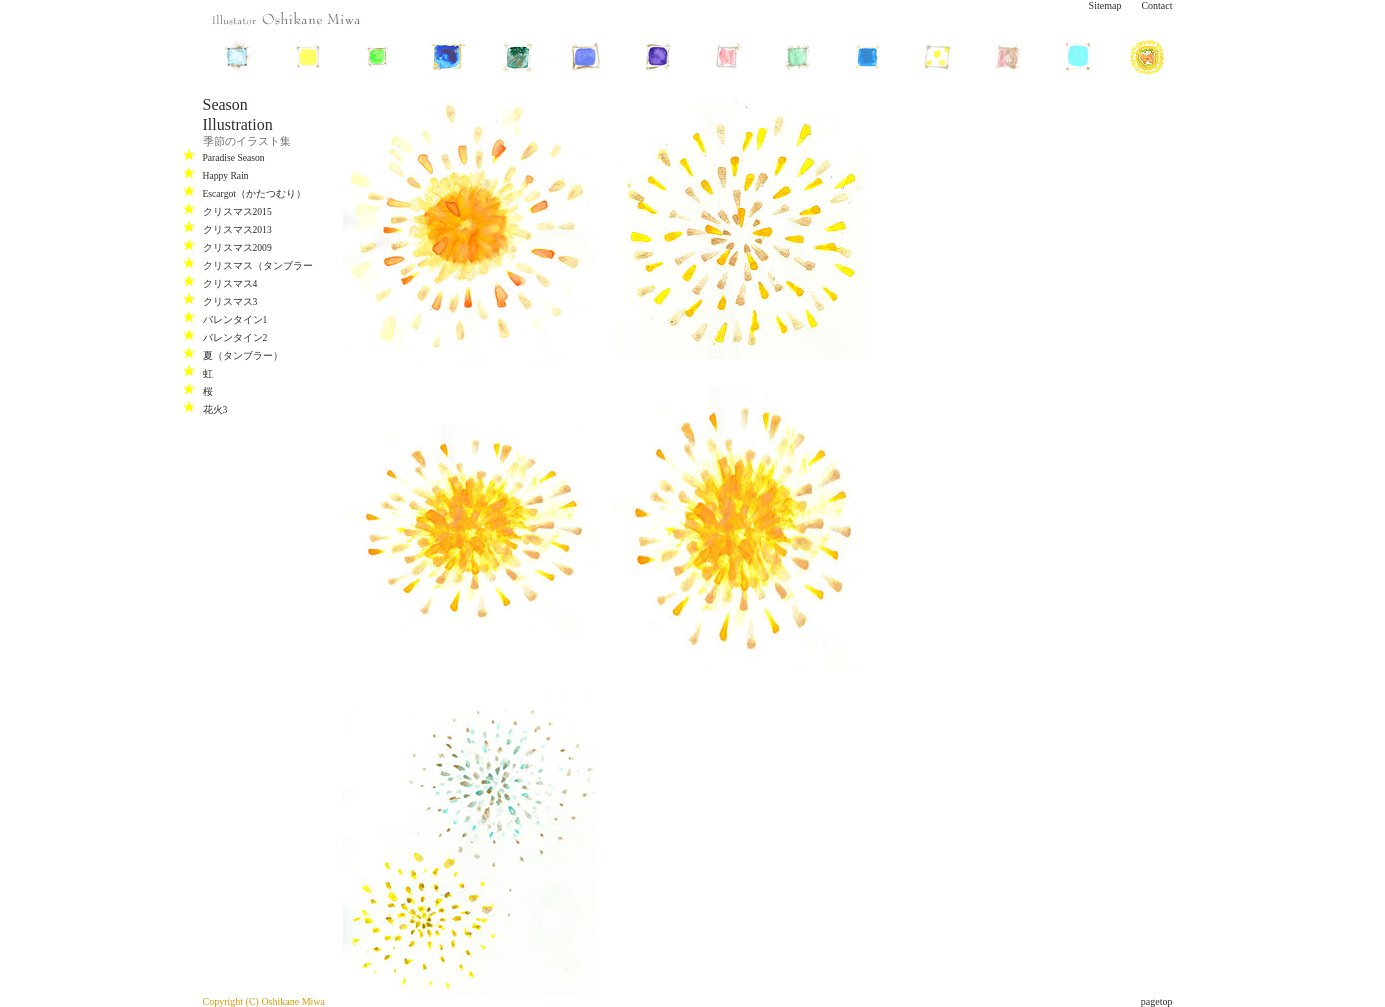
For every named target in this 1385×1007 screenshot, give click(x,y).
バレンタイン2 (235, 337)
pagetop (1157, 1001)
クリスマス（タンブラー (258, 265)
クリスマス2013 (237, 229)
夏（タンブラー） (243, 355)
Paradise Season (234, 157)
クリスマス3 (230, 301)
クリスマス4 (230, 283)
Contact (1156, 5)
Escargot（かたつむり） (254, 193)
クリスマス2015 (237, 211)
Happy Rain (226, 175)
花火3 (215, 409)
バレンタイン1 (235, 319)
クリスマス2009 (237, 247)
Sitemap (1105, 5)
